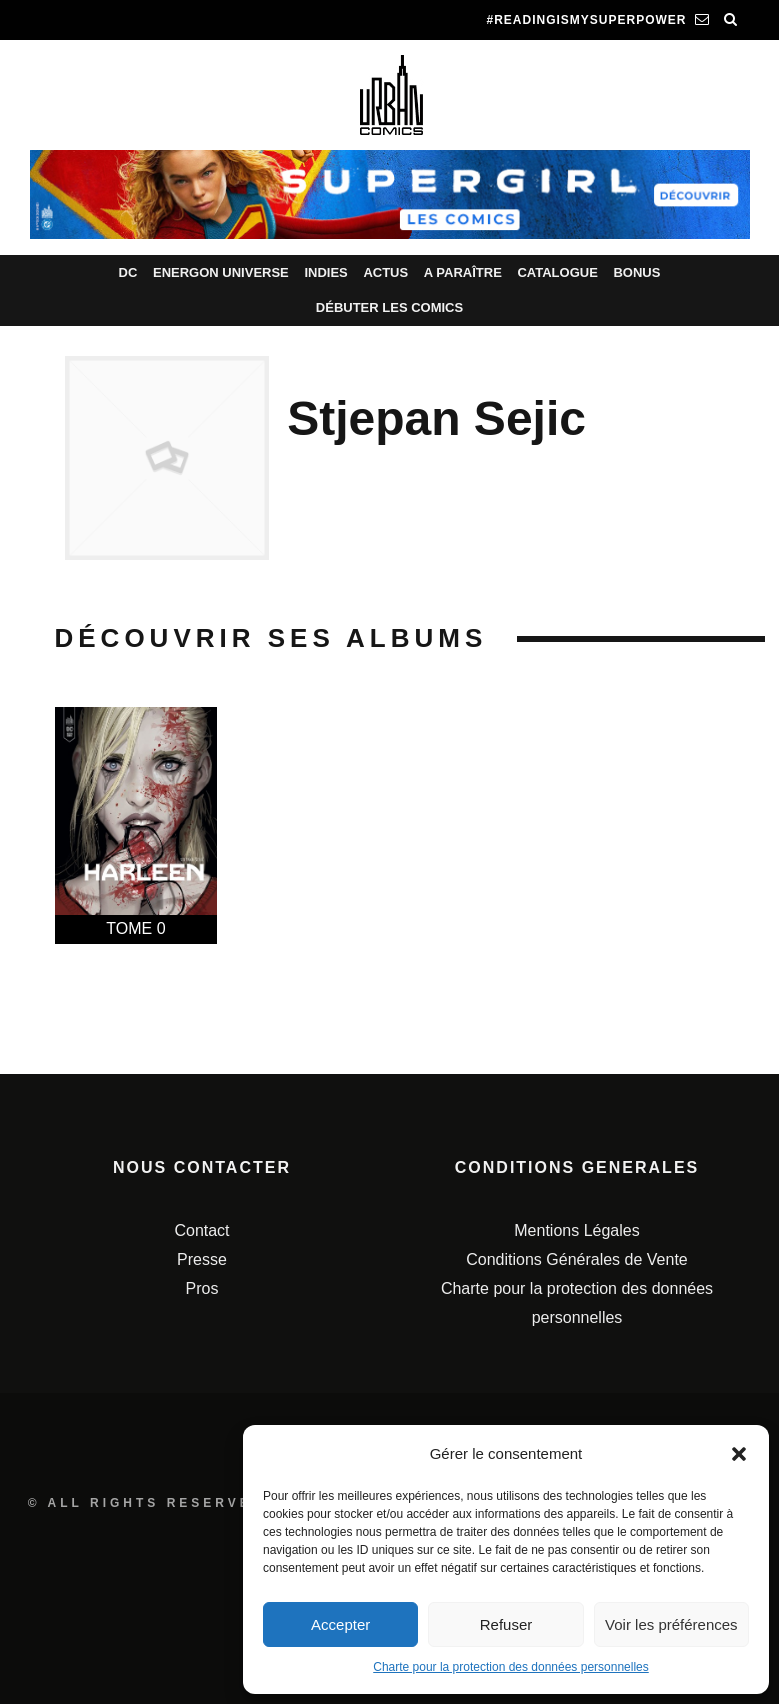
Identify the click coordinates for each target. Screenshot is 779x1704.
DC (128, 272)
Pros (202, 1288)
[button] (739, 1454)
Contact (201, 1230)
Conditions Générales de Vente (576, 1259)
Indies (325, 272)
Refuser (506, 1624)
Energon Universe (221, 272)
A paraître (463, 272)
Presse (202, 1259)
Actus (385, 272)
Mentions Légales (576, 1230)
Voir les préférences (671, 1624)
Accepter (340, 1624)
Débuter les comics (389, 307)
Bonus (636, 272)
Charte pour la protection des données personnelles (511, 1667)
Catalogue (557, 272)
